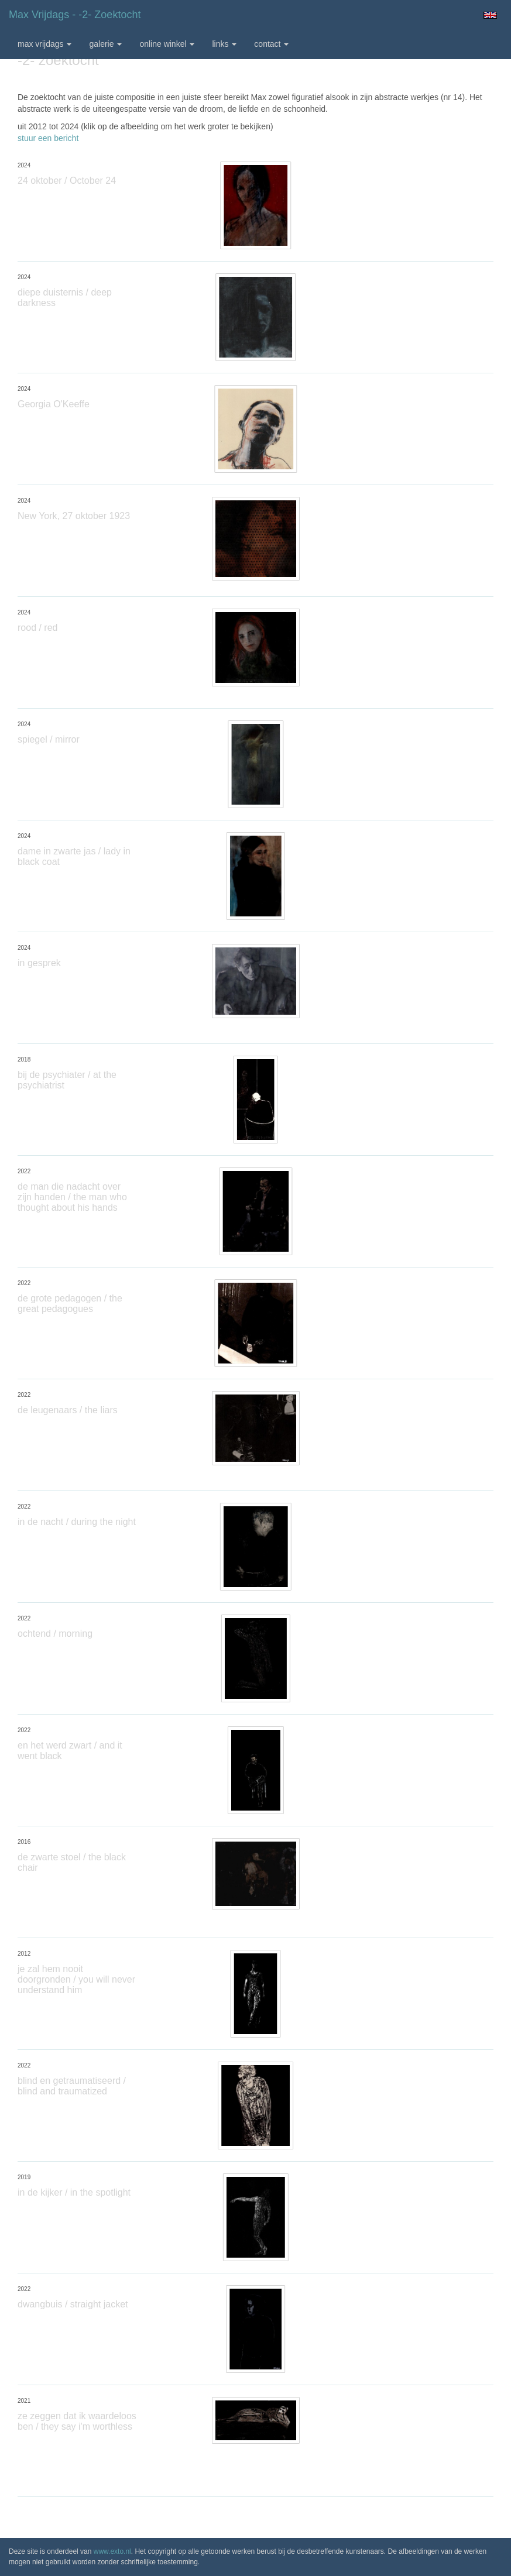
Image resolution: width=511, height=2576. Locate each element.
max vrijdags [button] (44, 44)
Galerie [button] (105, 44)
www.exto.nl (112, 2551)
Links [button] (224, 44)
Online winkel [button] (166, 44)
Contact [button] (271, 44)
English (490, 15)
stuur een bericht (48, 138)
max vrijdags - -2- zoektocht (74, 14)
